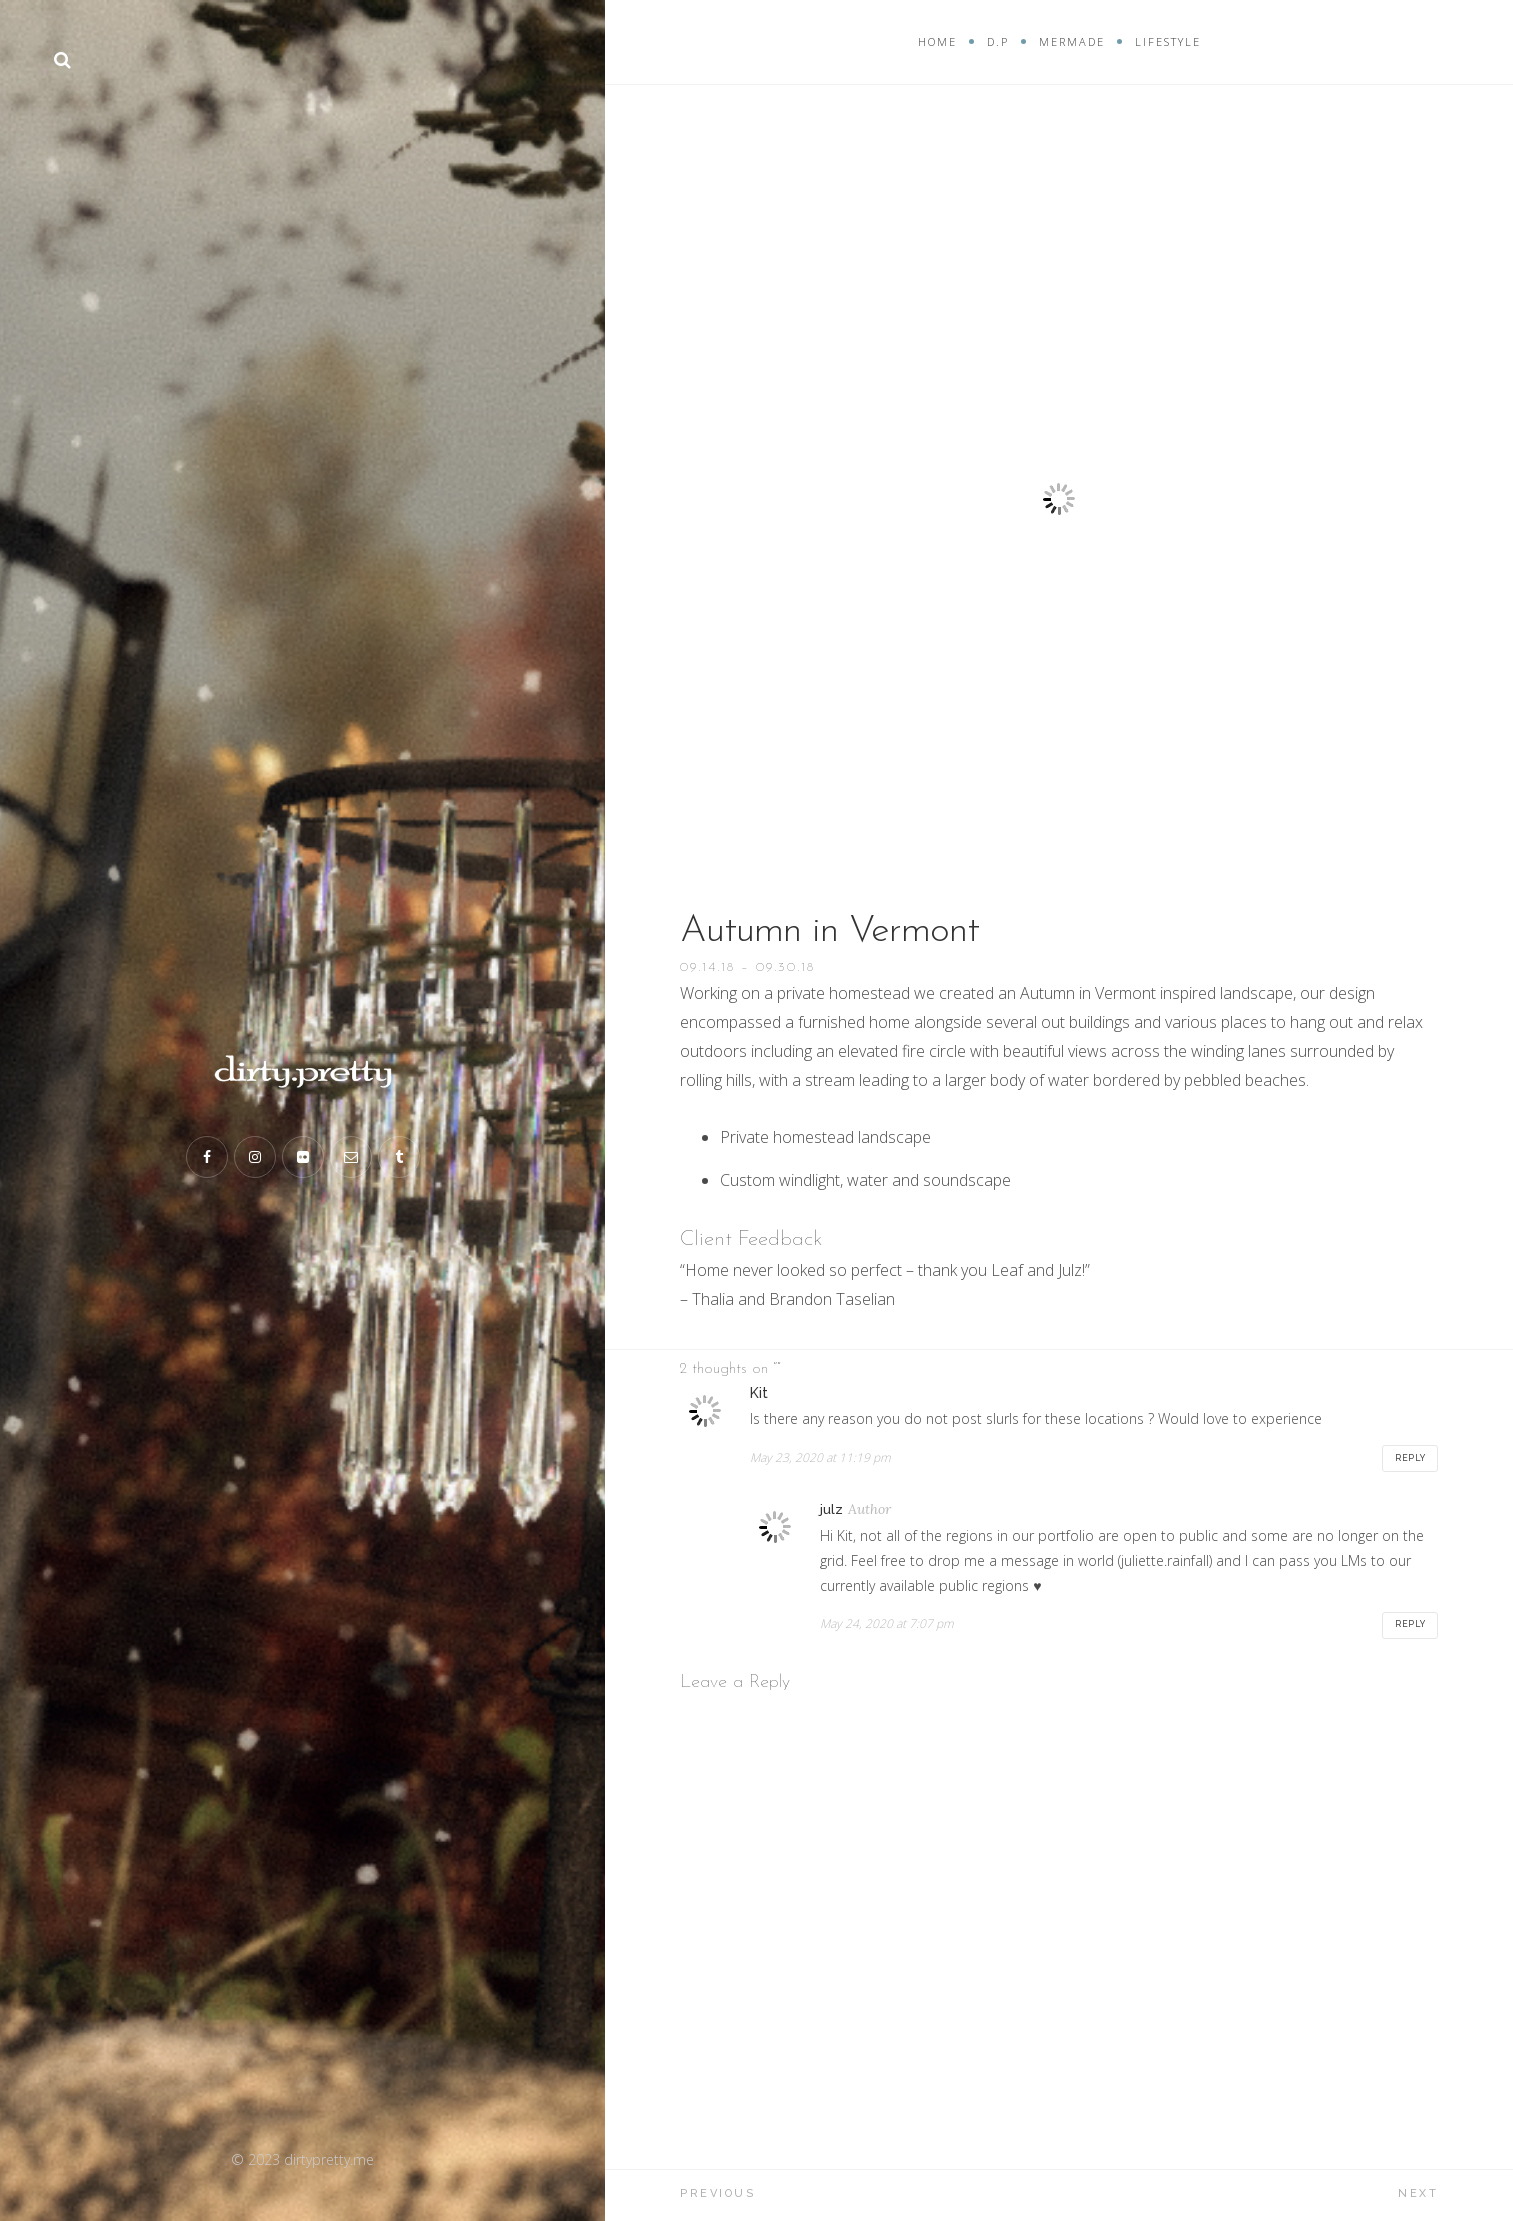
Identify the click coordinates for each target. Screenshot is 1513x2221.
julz (831, 1510)
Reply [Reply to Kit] (1409, 1458)
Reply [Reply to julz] (1409, 1625)
